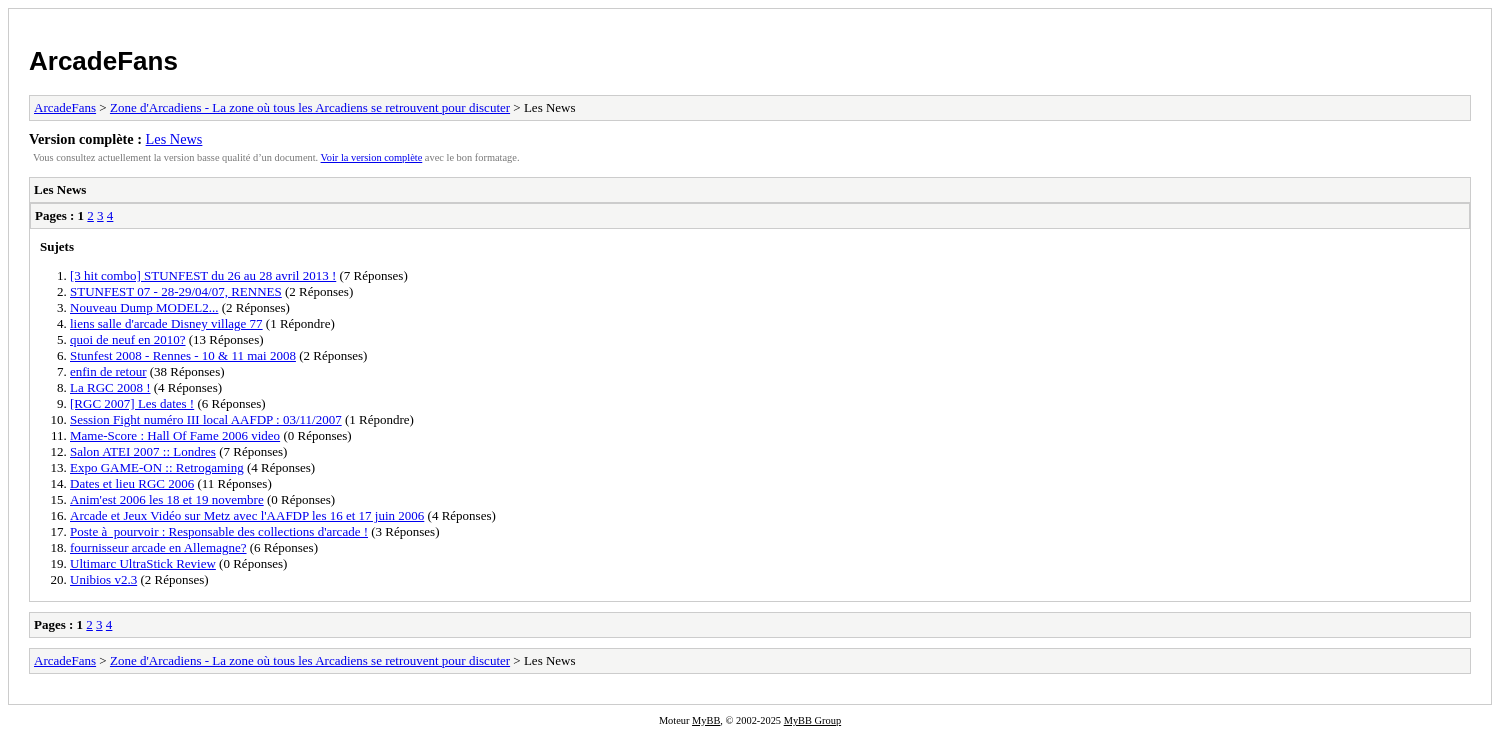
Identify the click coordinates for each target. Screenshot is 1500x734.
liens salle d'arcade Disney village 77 (166, 323)
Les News (174, 139)
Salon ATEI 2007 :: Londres (143, 451)
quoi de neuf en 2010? (128, 339)
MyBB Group (812, 720)
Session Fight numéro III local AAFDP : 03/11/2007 (206, 419)
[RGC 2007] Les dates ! (132, 403)
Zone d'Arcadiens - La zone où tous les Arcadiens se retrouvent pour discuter (310, 107)
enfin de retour (108, 371)
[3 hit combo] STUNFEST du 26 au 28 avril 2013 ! (203, 275)
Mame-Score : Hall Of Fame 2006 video (175, 435)
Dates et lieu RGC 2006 (132, 483)
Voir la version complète (372, 157)
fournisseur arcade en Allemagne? (158, 547)
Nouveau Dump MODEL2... (144, 307)
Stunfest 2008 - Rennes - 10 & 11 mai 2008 (183, 355)
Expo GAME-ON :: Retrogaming (157, 467)
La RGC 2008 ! (110, 387)
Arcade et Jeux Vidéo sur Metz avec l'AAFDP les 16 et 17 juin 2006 (247, 515)
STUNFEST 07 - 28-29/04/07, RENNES (176, 291)
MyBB (706, 720)
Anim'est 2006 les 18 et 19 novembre (167, 499)
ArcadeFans (103, 61)
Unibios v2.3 (103, 579)
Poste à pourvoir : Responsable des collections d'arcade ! (219, 531)
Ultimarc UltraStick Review (143, 563)
